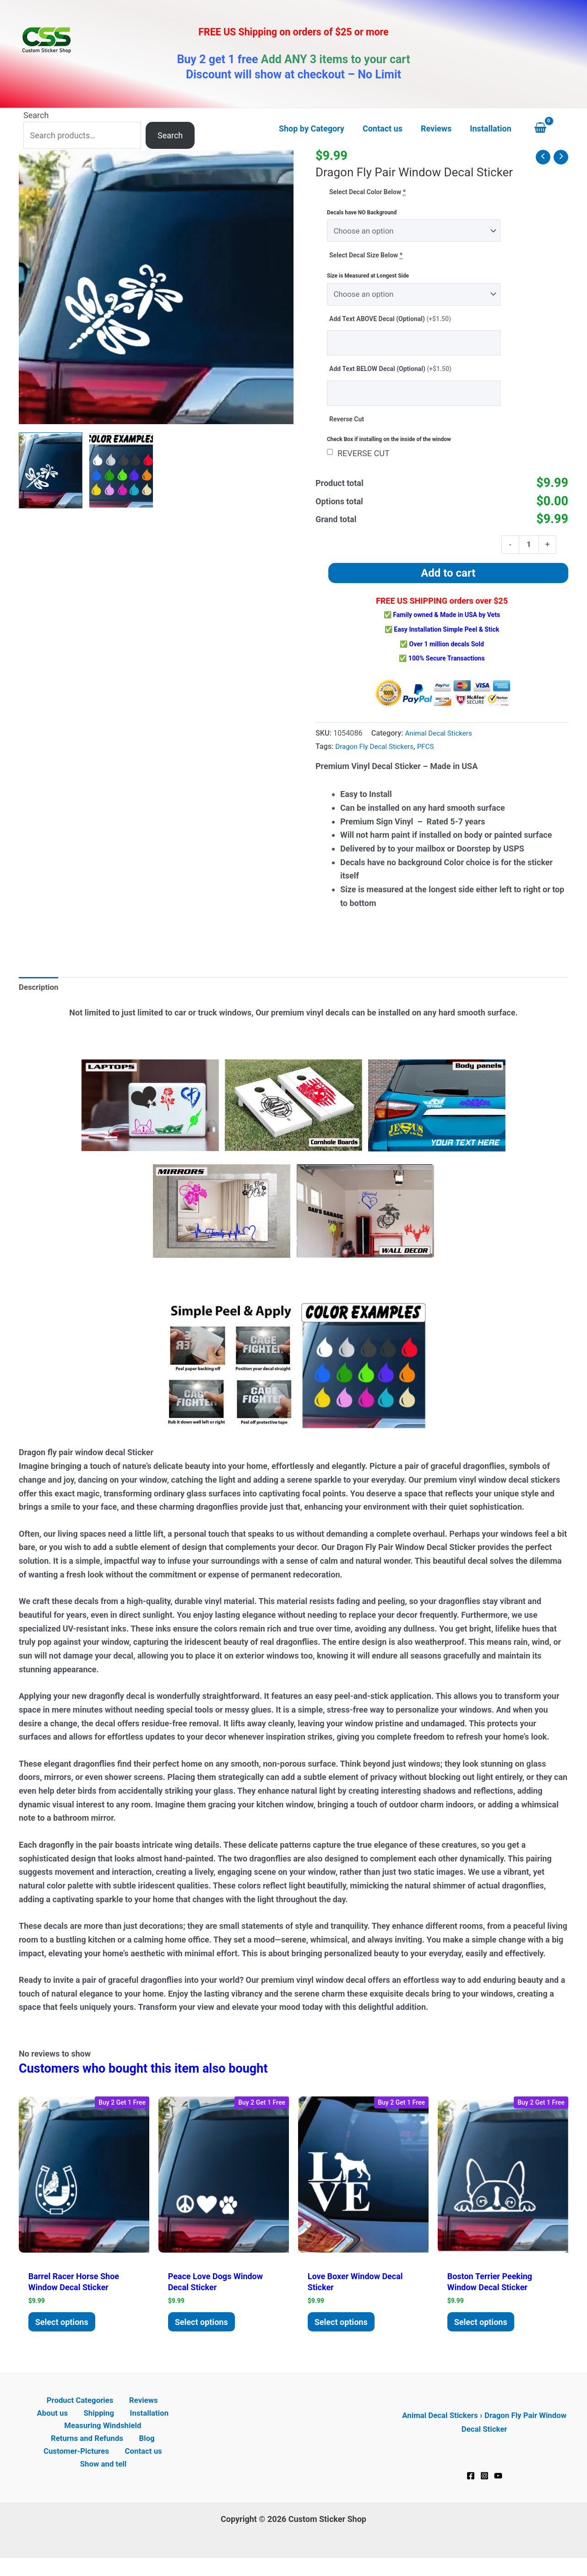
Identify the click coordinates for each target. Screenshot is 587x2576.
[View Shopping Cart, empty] (549, 128)
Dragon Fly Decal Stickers (377, 753)
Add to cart (448, 580)
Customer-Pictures (78, 2467)
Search (36, 115)
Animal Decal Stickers (441, 740)
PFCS (431, 753)
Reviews (119, 2412)
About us (159, 2412)
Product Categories (60, 2412)
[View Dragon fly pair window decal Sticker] (50, 470)
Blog (145, 2453)
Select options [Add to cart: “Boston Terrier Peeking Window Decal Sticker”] (483, 2331)
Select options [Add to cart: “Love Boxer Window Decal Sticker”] (343, 2331)
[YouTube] (498, 2487)
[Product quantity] (528, 551)
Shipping (77, 2426)
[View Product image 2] (121, 470)
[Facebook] (471, 2487)
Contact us (142, 2467)
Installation (123, 2426)
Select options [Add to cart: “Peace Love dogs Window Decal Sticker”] (204, 2331)
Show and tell (105, 2480)
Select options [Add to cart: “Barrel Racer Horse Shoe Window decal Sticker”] (64, 2331)
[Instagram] (484, 2487)
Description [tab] (40, 995)
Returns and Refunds (90, 2453)
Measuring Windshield (102, 2440)
